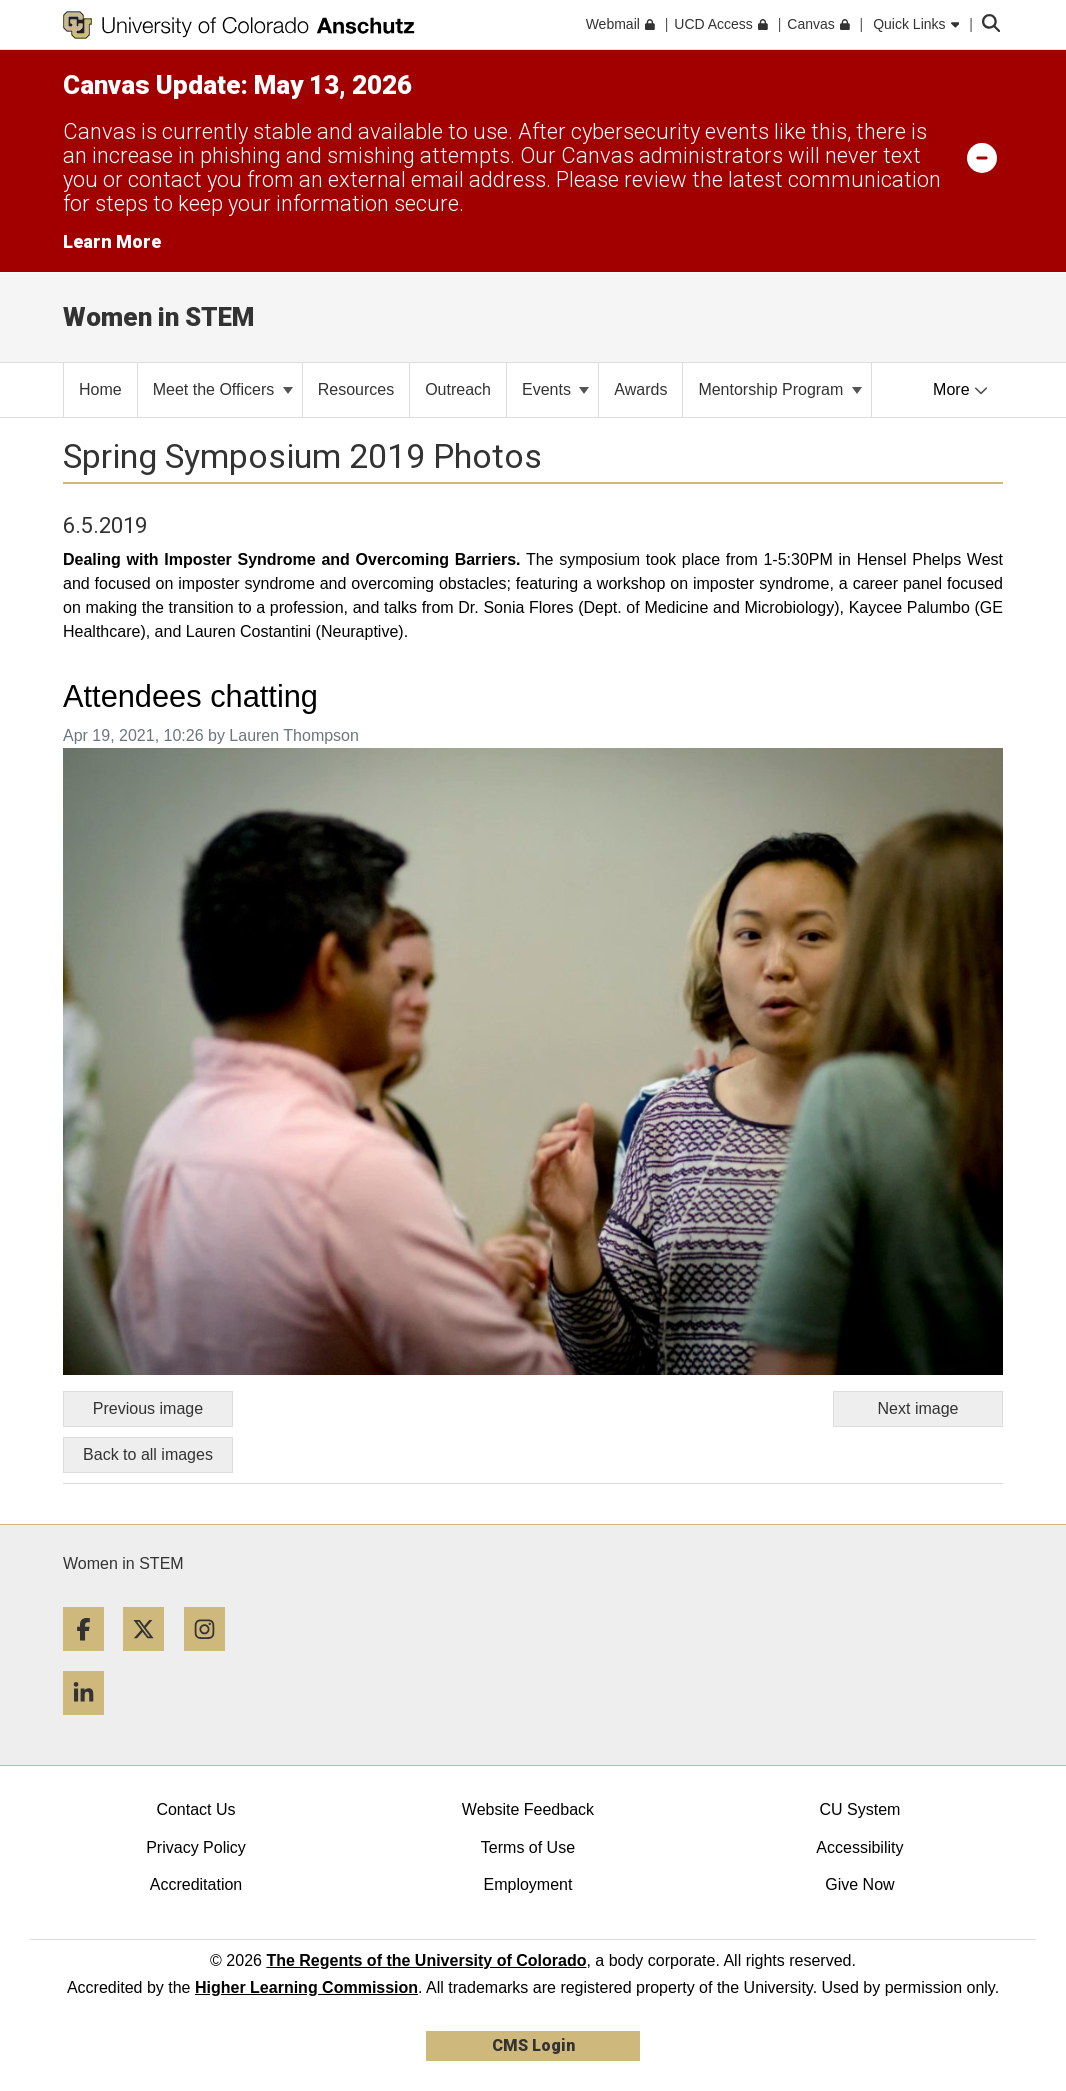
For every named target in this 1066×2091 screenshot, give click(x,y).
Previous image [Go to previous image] (148, 1408)
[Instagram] (212, 1658)
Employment (527, 1884)
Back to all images (148, 1454)
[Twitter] (151, 1658)
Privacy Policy (196, 1847)
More (960, 389)
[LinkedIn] (91, 1722)
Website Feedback (528, 1809)
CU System (859, 1809)
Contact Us (195, 1809)
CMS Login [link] (533, 2045)
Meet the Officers (223, 389)
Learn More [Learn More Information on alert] (112, 241)
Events (555, 389)
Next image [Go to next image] (918, 1408)
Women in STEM (123, 1563)
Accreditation (196, 1884)
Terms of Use (528, 1847)
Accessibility (859, 1847)
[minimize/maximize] (982, 157)
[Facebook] (91, 1658)
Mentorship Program (779, 389)
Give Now (859, 1884)
